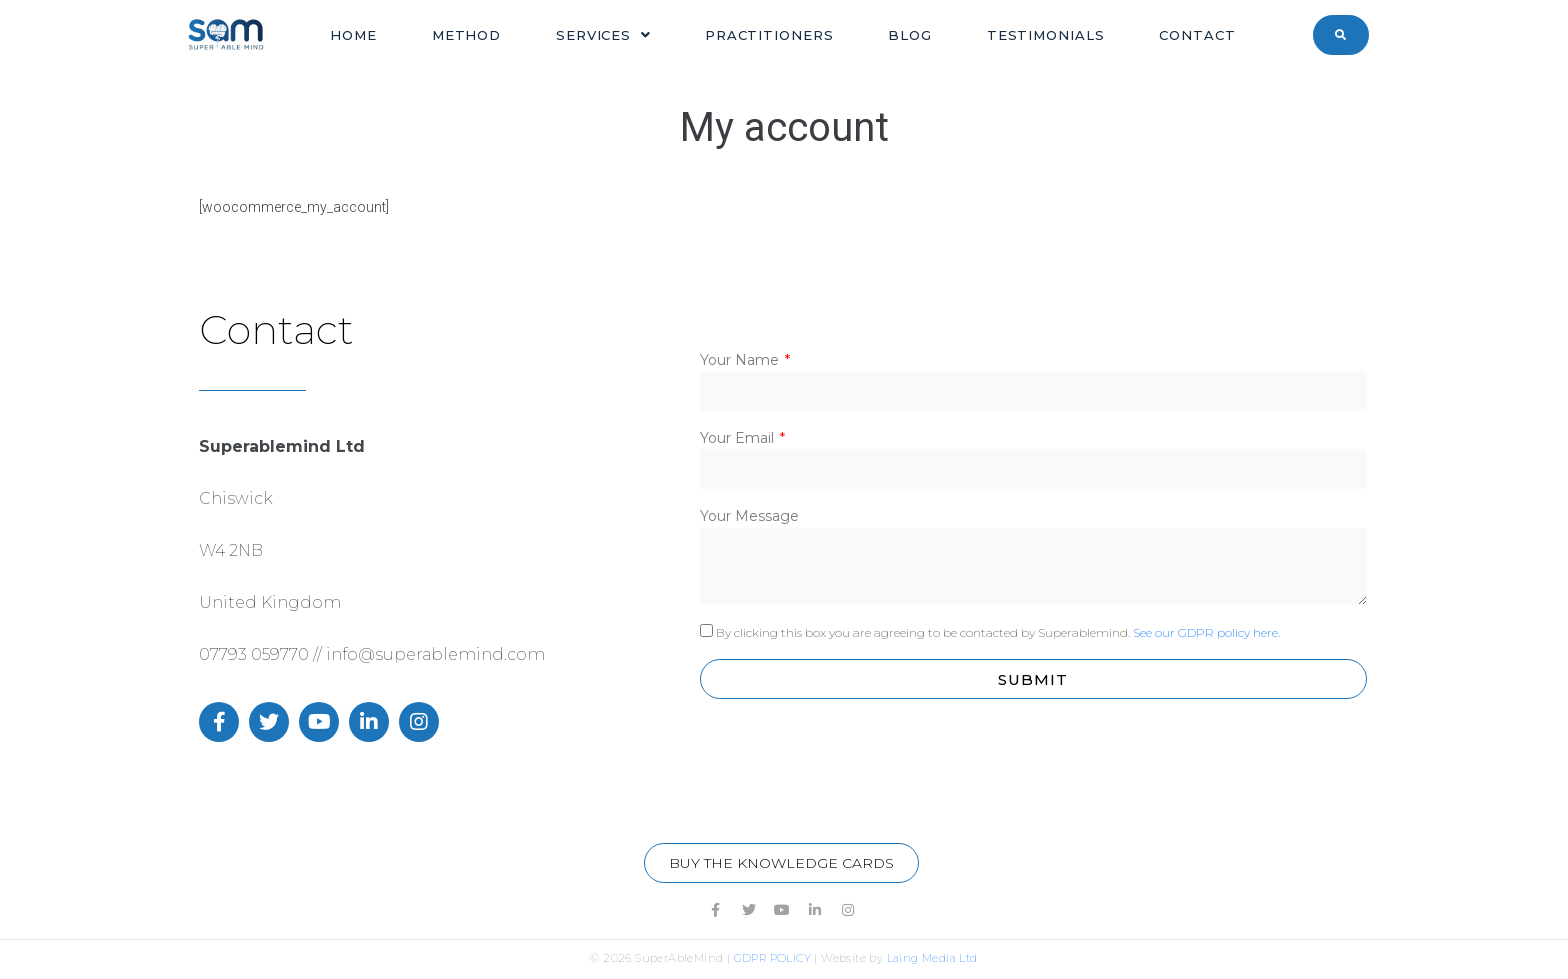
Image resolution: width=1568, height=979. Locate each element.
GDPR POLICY (772, 958)
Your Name (741, 360)
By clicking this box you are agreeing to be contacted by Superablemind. (998, 632)
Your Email (739, 438)
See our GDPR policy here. (1206, 632)
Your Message (749, 516)
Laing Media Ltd (932, 958)
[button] (781, 863)
